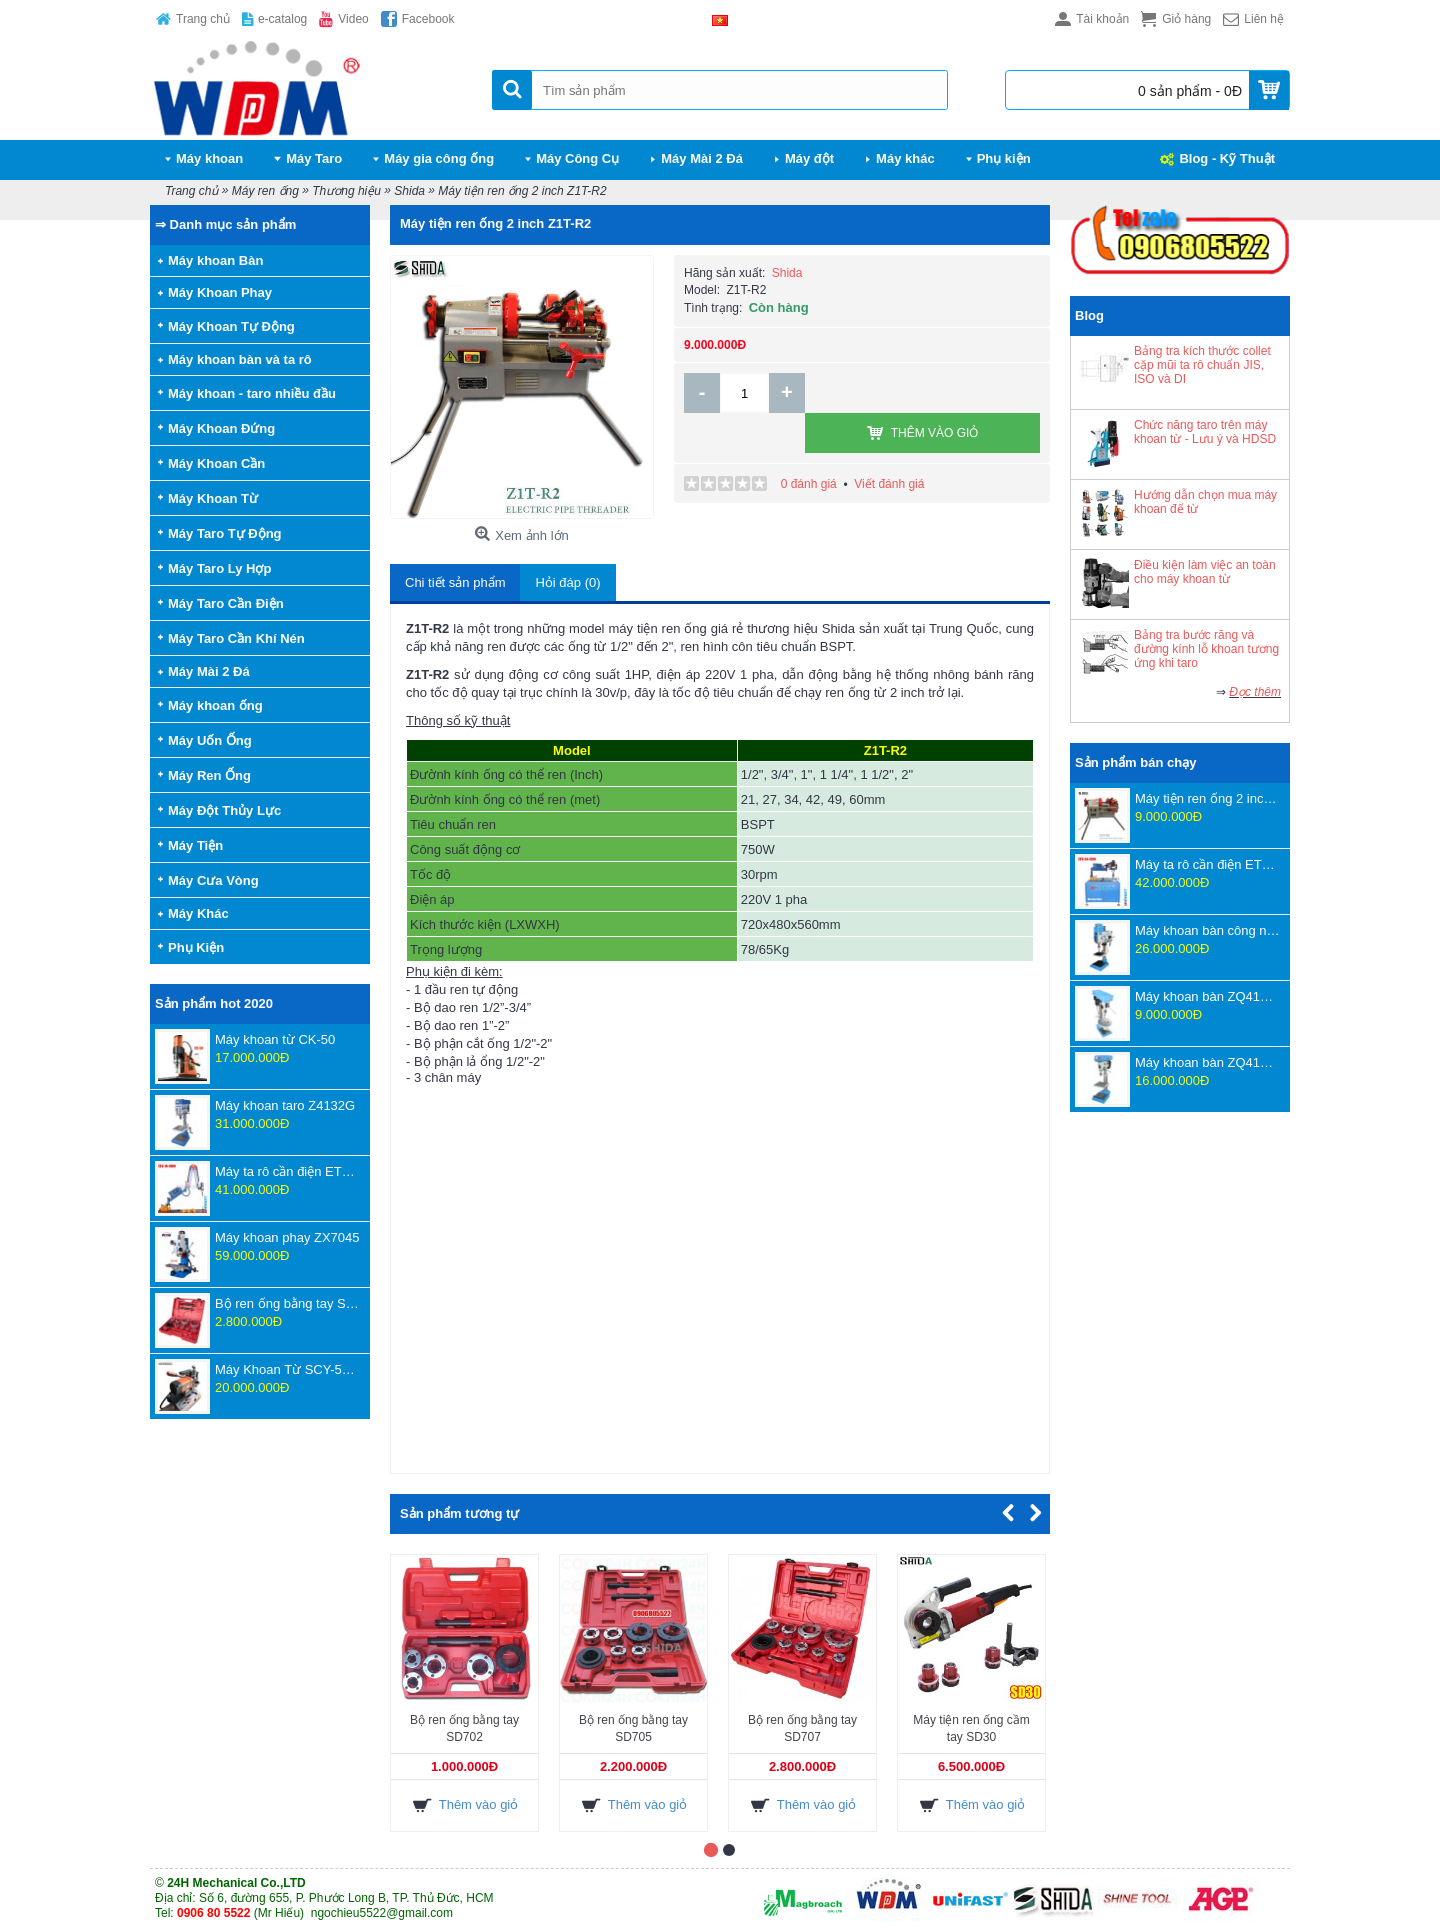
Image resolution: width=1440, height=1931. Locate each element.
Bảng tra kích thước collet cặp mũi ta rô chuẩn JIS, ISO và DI (1202, 365)
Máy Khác (198, 913)
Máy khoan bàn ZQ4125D (1207, 1062)
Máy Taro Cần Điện (226, 603)
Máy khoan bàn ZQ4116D (1207, 996)
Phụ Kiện (196, 947)
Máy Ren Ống (209, 775)
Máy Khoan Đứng (221, 428)
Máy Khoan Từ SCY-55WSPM (287, 1369)
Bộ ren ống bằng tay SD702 (464, 1728)
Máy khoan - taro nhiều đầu (252, 393)
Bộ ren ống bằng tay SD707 (287, 1303)
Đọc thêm (1255, 692)
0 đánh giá (809, 444)
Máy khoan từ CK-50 (275, 1039)
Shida (787, 273)
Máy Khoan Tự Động (231, 326)
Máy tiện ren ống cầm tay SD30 (971, 1728)
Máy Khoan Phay (220, 292)
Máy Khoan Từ (213, 498)
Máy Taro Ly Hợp (219, 568)
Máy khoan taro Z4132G (285, 1105)
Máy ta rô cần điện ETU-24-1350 (1207, 864)
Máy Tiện (195, 845)
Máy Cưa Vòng (213, 880)
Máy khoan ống (215, 705)
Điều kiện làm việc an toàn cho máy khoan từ (1205, 572)
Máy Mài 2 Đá (209, 671)
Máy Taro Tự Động (225, 533)
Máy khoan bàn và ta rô (240, 359)
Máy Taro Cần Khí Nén (236, 638)
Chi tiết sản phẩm (455, 582)
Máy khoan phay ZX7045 (287, 1237)
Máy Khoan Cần (216, 463)
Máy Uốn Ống (210, 740)
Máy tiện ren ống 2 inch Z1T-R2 (1207, 798)
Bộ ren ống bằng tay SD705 (633, 1728)
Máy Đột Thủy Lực (224, 810)
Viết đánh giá (889, 444)
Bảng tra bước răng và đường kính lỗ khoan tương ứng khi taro (1206, 649)
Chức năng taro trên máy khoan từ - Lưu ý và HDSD (1205, 432)
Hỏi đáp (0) (567, 582)
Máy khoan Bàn (215, 260)
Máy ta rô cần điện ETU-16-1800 (287, 1171)
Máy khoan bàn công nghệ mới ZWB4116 (1207, 930)
